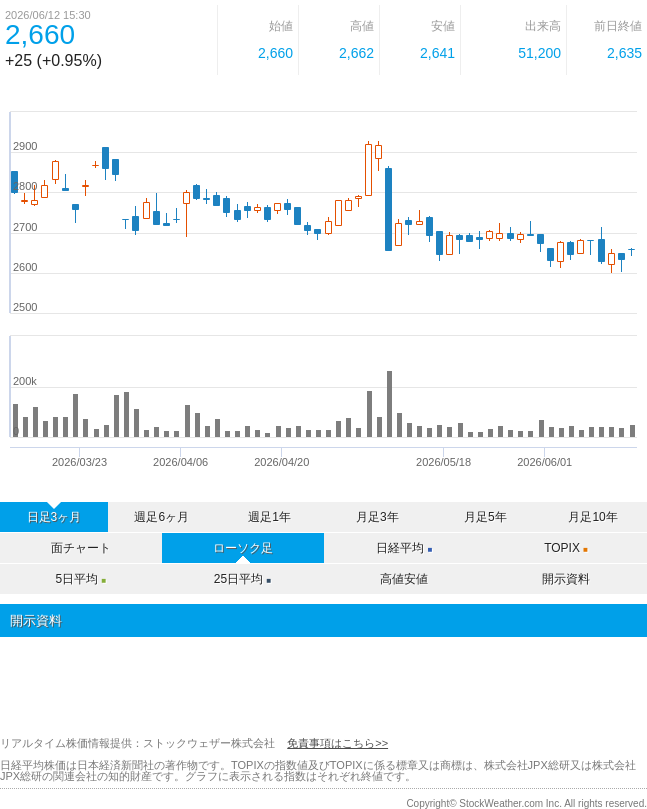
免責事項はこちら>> (337, 743)
